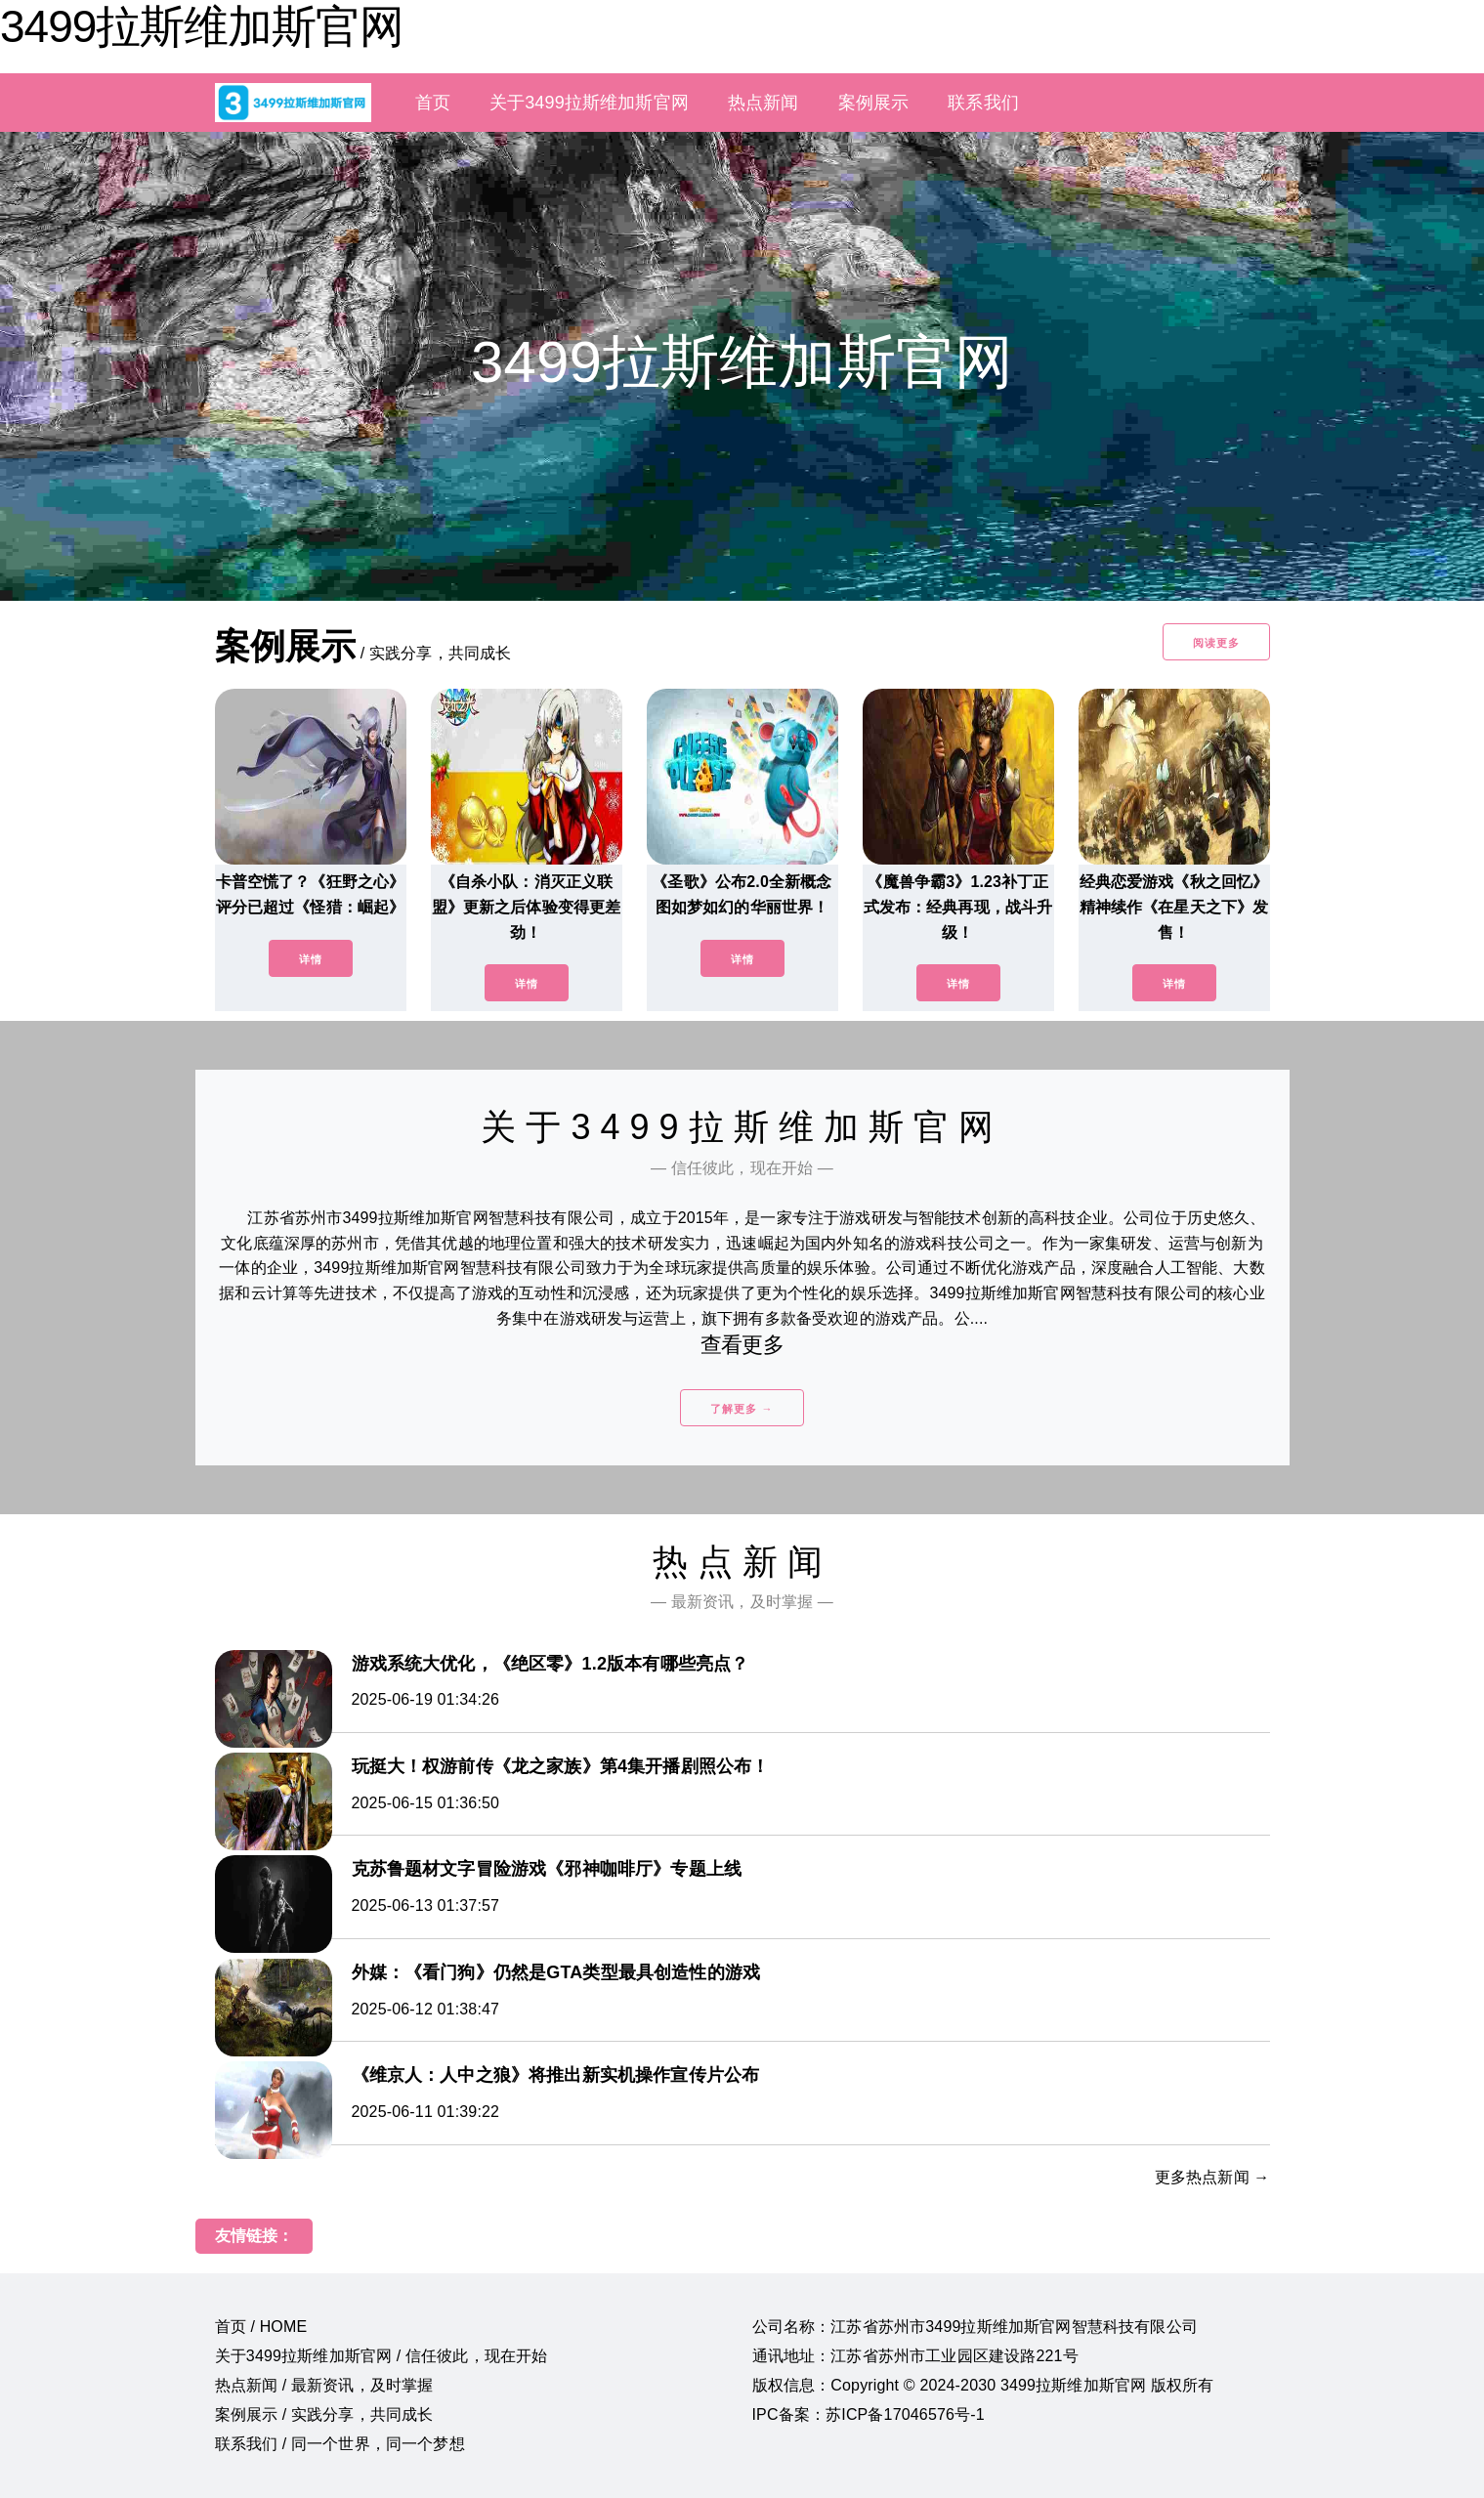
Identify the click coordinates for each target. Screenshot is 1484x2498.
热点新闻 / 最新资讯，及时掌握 (324, 2385)
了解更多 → (741, 1409)
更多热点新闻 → (1212, 2177)
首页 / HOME (261, 2326)
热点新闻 (763, 102)
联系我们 (983, 102)
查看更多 (742, 1345)
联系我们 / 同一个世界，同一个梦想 (340, 2443)
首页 (432, 102)
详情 (310, 959)
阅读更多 (1216, 643)
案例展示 (874, 102)
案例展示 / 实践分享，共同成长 (324, 2414)
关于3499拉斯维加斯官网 (589, 102)
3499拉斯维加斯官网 (201, 26)
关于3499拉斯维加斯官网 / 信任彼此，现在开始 (381, 2356)
